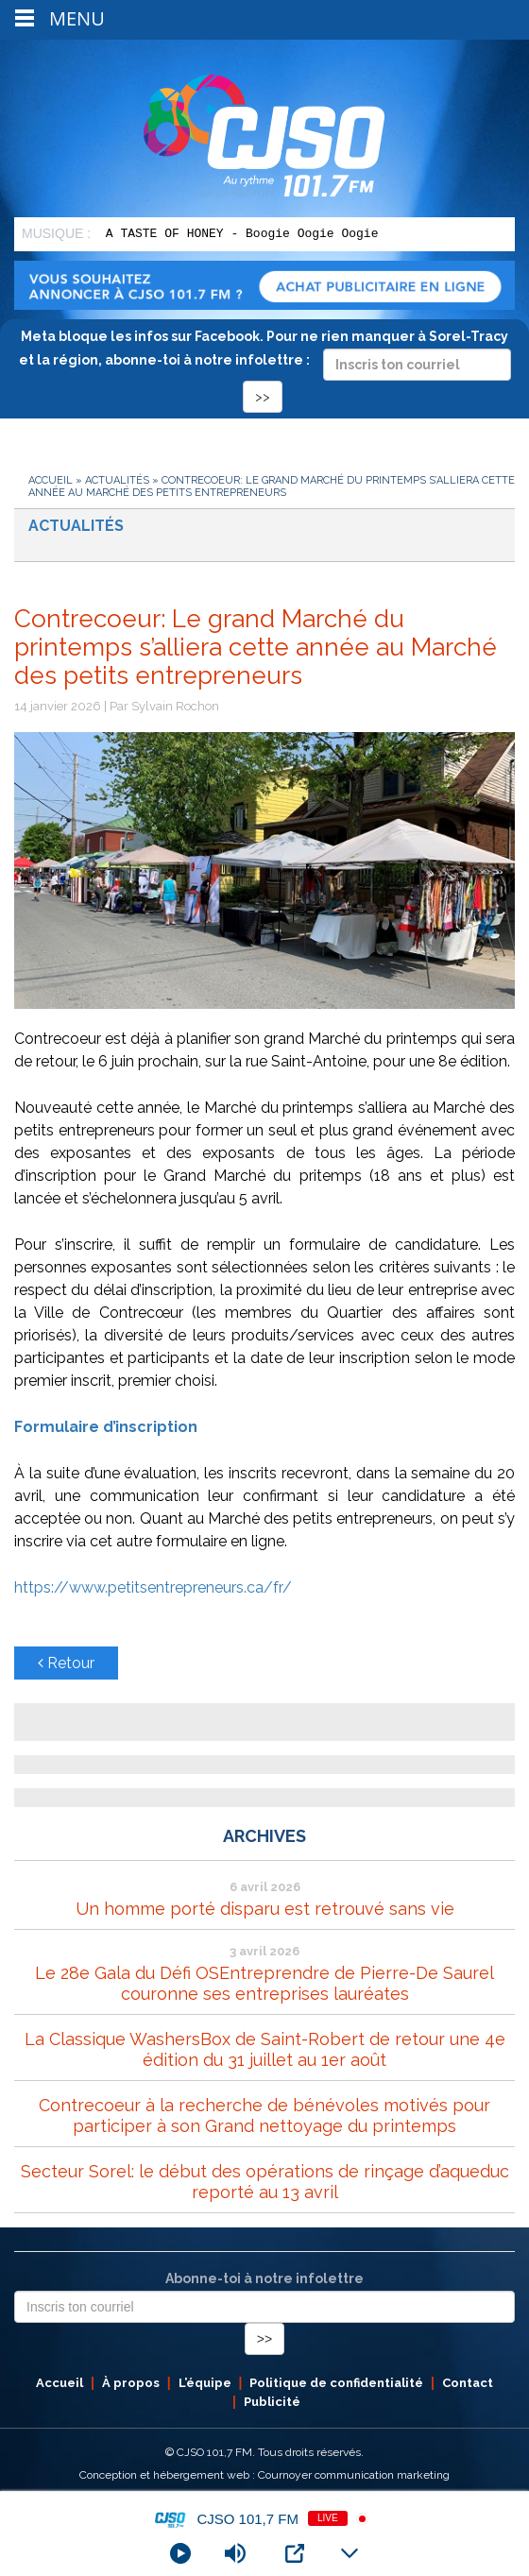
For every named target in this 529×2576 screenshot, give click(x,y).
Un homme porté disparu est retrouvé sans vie (265, 1909)
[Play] (180, 2553)
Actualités (117, 480)
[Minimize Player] (349, 2553)
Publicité (272, 2402)
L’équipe (205, 2383)
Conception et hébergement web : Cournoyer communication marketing (264, 2475)
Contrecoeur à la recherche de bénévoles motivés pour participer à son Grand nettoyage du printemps (264, 2115)
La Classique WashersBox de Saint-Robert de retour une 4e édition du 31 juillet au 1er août (265, 2049)
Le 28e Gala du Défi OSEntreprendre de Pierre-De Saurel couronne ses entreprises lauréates (264, 1983)
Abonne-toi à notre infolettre (264, 2278)
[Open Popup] (295, 2553)
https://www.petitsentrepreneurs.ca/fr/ (153, 1587)
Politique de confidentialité (336, 2383)
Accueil (50, 480)
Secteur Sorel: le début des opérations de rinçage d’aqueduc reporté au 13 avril (265, 2181)
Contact (467, 2383)
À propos (131, 2383)
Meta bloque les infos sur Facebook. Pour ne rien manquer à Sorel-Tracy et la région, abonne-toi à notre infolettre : (265, 366)
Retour (66, 1663)
